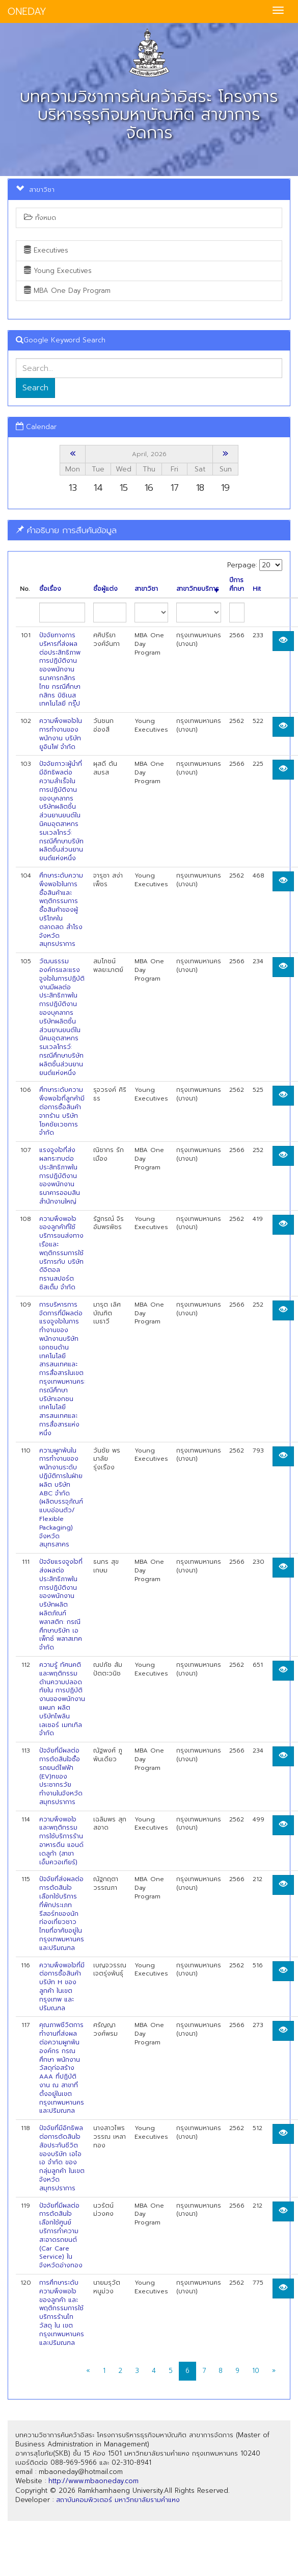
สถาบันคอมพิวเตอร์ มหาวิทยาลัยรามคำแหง (118, 2500)
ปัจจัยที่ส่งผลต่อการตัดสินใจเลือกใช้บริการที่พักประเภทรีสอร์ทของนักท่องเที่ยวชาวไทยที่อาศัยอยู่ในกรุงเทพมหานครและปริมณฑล (61, 1913)
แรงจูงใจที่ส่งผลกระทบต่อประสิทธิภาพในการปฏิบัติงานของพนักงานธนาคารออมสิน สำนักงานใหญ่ (59, 1175)
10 (255, 2370)
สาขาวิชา (146, 589)
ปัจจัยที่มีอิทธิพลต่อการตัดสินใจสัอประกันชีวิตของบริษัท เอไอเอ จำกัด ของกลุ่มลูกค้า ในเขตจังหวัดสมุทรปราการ (62, 2158)
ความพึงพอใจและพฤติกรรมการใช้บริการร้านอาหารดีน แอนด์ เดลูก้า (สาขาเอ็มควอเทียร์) (61, 1841)
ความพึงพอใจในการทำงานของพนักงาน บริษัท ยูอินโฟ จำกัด (60, 733)
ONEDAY (27, 11)
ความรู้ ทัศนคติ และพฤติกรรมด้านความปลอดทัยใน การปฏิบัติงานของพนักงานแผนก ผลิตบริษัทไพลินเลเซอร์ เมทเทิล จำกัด (62, 1699)
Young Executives (58, 271)
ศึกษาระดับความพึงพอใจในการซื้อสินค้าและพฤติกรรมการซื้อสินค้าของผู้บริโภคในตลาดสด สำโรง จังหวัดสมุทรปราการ (61, 909)
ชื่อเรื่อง (50, 589)
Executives (46, 250)
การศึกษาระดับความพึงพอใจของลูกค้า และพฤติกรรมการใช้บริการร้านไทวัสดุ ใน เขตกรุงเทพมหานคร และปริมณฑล (61, 2312)
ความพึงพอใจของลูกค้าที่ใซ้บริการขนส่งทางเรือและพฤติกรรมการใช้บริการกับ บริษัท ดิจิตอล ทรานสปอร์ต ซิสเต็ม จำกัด (61, 1253)
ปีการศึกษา (236, 584)
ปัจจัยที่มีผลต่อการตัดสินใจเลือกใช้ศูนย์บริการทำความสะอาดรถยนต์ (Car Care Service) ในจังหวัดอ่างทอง (61, 2235)
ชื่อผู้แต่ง (105, 589)
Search (35, 387)
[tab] (149, 530)
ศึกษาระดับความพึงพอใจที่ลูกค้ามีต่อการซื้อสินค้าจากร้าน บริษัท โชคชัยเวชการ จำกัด (62, 1111)
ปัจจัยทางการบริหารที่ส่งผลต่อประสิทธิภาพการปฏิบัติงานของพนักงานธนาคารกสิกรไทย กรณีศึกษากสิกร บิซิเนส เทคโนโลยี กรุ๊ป (59, 669)
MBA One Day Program (67, 290)
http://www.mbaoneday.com (93, 2481)
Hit (257, 589)
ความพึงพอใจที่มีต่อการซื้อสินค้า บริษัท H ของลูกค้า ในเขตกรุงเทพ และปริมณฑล (62, 1987)
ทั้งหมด (40, 217)
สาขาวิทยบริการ (197, 589)
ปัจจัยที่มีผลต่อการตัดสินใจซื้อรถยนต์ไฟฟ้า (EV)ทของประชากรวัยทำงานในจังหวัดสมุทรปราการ (61, 1776)
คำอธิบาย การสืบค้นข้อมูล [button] (66, 530)
